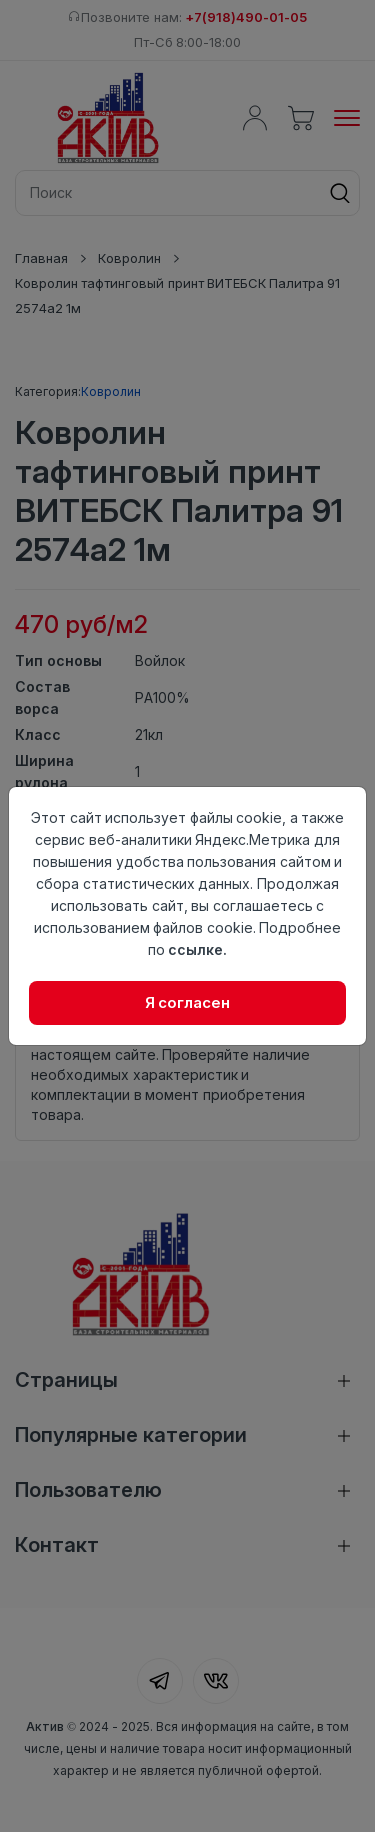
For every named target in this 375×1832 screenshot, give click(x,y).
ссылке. (197, 949)
